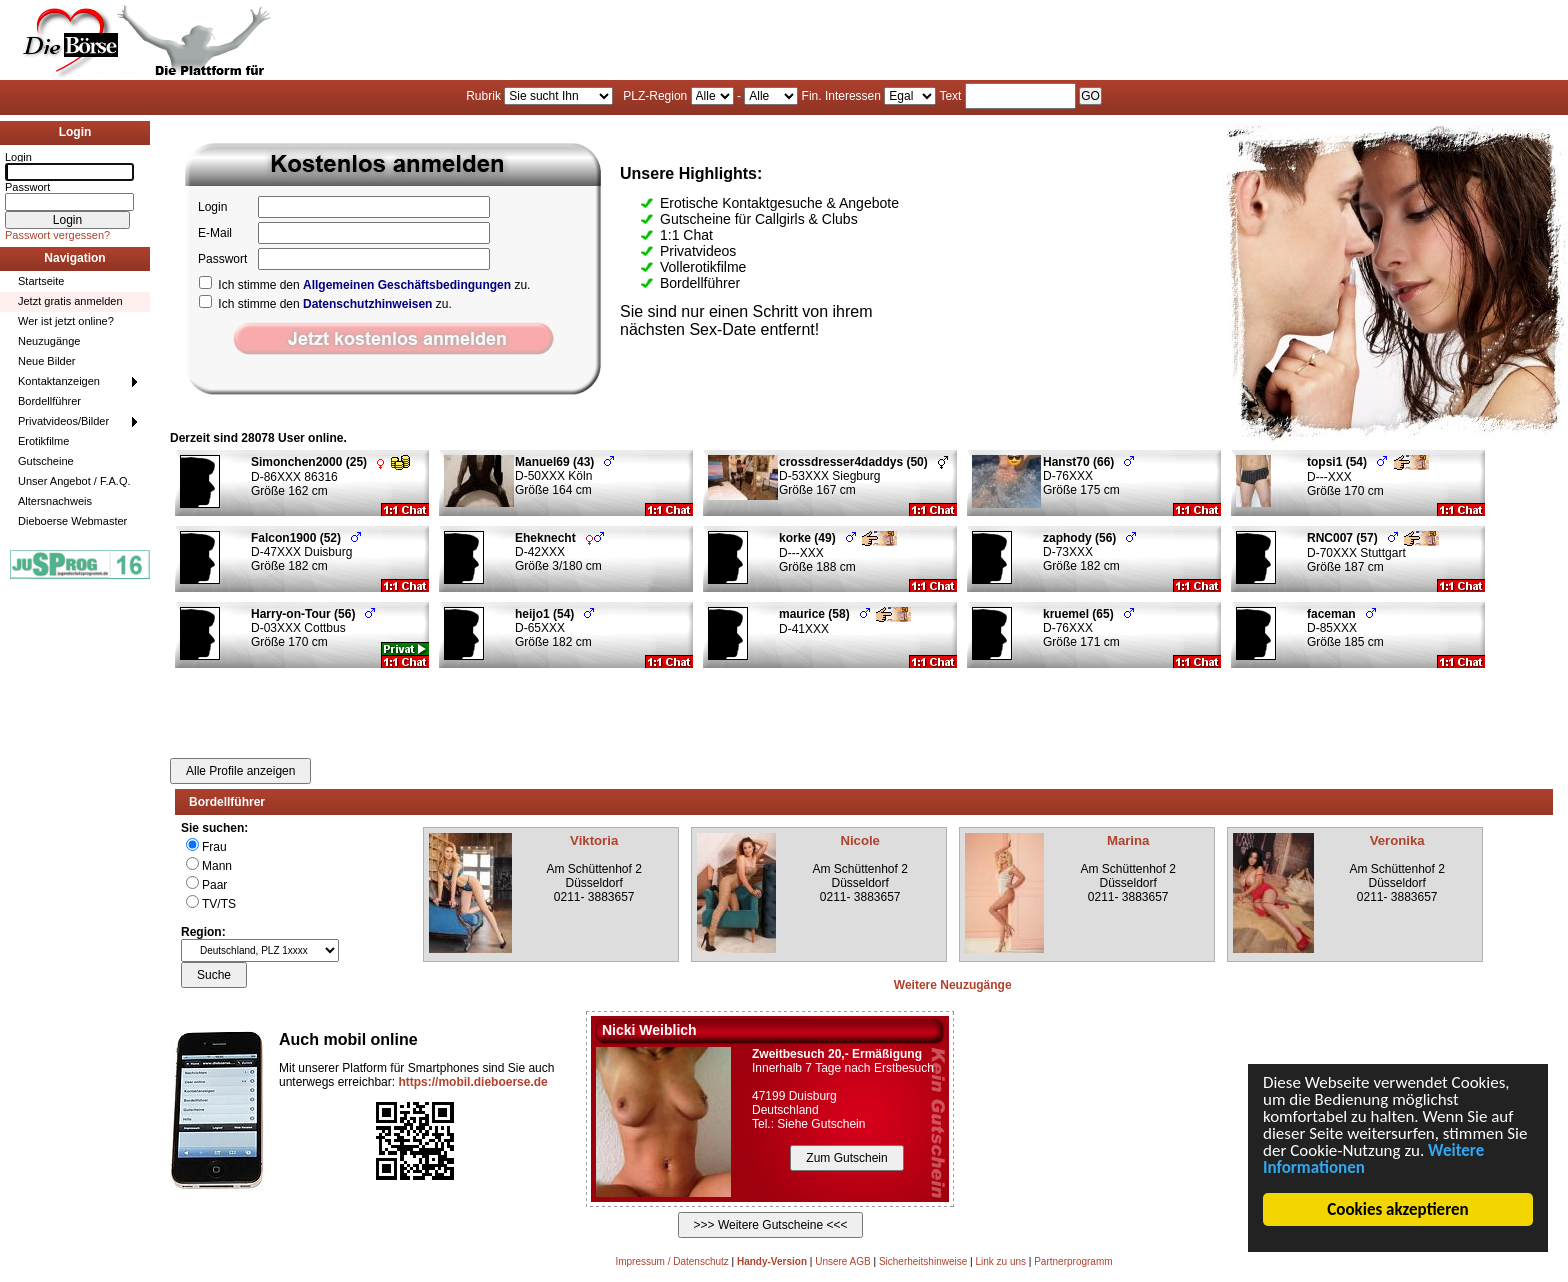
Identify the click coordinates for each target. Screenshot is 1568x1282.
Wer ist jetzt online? (66, 321)
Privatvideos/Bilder (63, 421)
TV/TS (219, 904)
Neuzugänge (49, 341)
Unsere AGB (843, 1261)
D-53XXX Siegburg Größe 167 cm (863, 476)
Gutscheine (46, 461)
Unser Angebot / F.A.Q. (74, 481)
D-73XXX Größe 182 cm (1089, 552)
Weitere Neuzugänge (953, 985)
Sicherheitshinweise (923, 1261)
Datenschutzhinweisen (367, 304)
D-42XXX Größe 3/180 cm (559, 552)
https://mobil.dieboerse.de (472, 1082)
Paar (214, 885)
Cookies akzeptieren (1398, 1209)
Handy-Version (772, 1261)
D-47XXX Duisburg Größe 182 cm (306, 552)
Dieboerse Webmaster (72, 521)
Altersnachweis (55, 501)
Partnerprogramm (1073, 1261)
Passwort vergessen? (57, 235)
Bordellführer (49, 401)
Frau (214, 847)
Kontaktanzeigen (59, 381)
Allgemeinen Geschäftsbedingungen (407, 285)
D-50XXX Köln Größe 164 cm (564, 476)
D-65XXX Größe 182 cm (554, 628)
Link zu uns (1000, 1261)
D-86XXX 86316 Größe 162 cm (330, 476)
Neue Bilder (46, 361)
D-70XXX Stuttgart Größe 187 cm (1373, 552)
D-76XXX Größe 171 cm (1088, 628)
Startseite (41, 281)
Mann (217, 866)
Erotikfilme (43, 441)
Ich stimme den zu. (364, 285)
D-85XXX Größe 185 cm (1345, 628)
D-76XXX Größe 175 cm (1088, 476)
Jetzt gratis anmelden (70, 301)
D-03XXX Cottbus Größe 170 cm (313, 628)
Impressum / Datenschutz (671, 1261)
